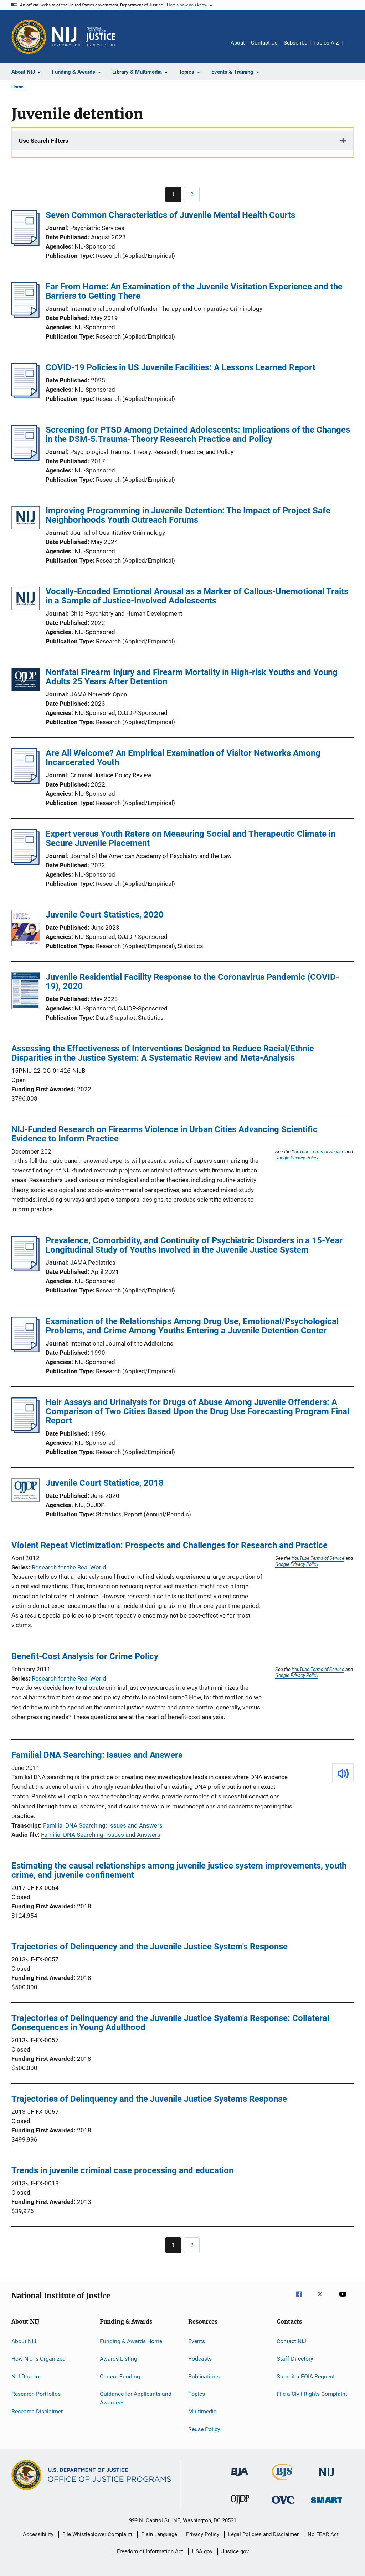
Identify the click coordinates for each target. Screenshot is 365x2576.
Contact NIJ (291, 2341)
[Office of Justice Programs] (28, 36)
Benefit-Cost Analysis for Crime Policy (84, 1656)
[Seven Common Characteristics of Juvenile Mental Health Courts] (25, 243)
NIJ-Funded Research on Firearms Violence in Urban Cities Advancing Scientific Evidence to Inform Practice (164, 1134)
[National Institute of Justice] (326, 2477)
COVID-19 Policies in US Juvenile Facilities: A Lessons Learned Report (180, 367)
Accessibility (38, 2534)
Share (353, 48)
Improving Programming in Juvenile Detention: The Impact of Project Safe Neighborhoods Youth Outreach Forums (188, 515)
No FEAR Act (323, 2534)
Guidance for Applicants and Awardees (135, 2398)
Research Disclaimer (37, 2411)
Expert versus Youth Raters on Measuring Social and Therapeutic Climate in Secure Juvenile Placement (190, 838)
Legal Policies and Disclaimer (263, 2534)
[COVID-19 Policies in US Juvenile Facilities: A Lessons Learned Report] (25, 396)
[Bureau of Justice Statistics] (283, 2481)
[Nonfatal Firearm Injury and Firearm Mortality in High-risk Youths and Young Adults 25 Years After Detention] (25, 681)
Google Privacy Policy (296, 1157)
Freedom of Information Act (150, 2551)
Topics (196, 2393)
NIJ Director (26, 2376)
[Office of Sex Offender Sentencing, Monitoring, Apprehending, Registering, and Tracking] (326, 2504)
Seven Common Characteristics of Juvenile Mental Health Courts (170, 215)
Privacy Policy (202, 2534)
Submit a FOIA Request (306, 2376)
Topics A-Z (326, 43)
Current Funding (120, 2376)
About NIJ (23, 2341)
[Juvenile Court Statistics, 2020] (25, 929)
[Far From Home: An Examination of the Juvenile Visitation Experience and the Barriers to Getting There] (25, 315)
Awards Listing (118, 2358)
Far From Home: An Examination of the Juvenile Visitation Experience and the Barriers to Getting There (194, 291)
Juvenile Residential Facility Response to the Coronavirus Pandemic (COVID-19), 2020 (192, 981)
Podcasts (200, 2358)
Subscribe (295, 43)
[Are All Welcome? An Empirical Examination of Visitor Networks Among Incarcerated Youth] (25, 781)
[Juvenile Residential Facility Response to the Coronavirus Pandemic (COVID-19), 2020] (25, 992)
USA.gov (202, 2551)
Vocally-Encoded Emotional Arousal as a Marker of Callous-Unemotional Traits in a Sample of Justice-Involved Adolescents (197, 596)
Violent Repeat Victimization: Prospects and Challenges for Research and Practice (169, 1545)
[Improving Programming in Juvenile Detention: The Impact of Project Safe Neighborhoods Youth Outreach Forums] (25, 519)
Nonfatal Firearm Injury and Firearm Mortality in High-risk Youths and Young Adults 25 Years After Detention (192, 676)
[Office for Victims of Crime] (283, 2505)
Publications (204, 2376)
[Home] (83, 36)
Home (17, 86)
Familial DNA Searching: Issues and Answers (96, 1755)
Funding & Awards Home (131, 2341)
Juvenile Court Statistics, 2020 (105, 915)
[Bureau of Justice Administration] (239, 2477)
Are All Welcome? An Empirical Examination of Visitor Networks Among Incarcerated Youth (183, 757)
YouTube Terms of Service (318, 1151)
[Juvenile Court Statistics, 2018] (25, 1491)
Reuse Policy (204, 2429)
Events (196, 2341)
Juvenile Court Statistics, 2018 (105, 1483)
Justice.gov (235, 2551)
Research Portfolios (36, 2393)
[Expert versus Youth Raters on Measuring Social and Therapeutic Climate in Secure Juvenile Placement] (25, 862)
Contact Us (264, 43)
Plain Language (159, 2534)
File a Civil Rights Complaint (312, 2393)
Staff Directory (295, 2358)
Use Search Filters (43, 140)
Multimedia (202, 2411)
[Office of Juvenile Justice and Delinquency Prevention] (240, 2506)
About (238, 43)
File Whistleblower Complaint (97, 2534)
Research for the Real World (69, 1567)
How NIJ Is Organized (38, 2358)
